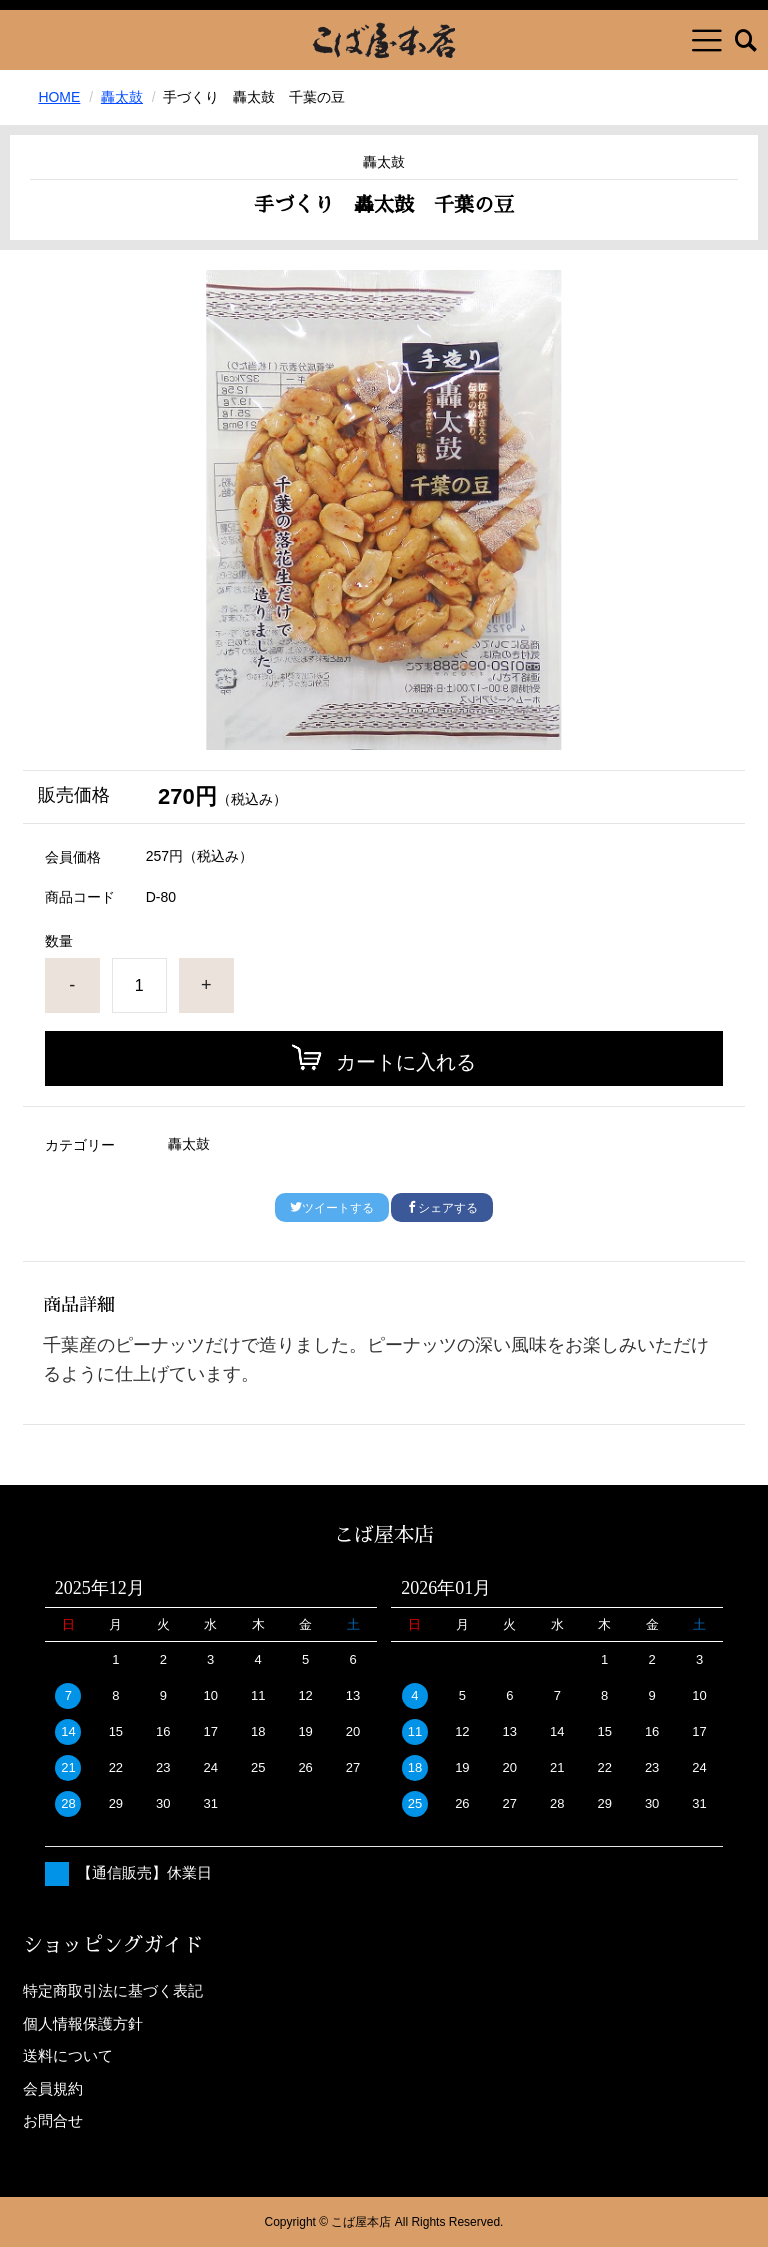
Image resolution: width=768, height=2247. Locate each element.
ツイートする (332, 1208)
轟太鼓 (122, 97)
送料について (68, 2055)
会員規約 (53, 2088)
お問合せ (53, 2120)
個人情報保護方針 (83, 2023)
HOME (59, 97)
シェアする (442, 1208)
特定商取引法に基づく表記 (113, 1990)
